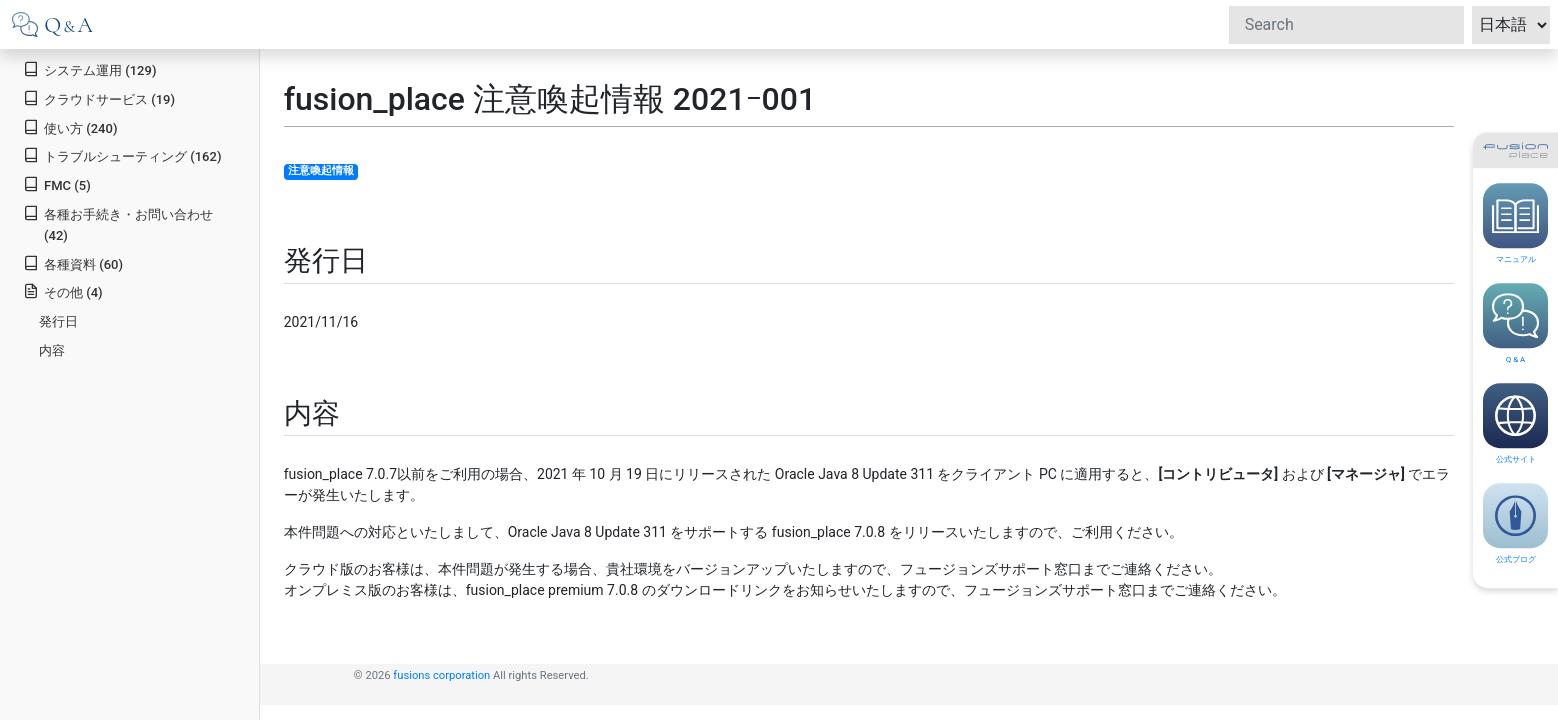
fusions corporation (441, 675)
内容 (52, 350)
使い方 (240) (70, 127)
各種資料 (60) (73, 263)
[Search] (1346, 25)
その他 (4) (62, 291)
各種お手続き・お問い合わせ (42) (118, 224)
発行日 (58, 321)
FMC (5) (57, 184)
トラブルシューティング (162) (122, 155)
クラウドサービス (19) (99, 98)
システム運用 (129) (89, 69)
